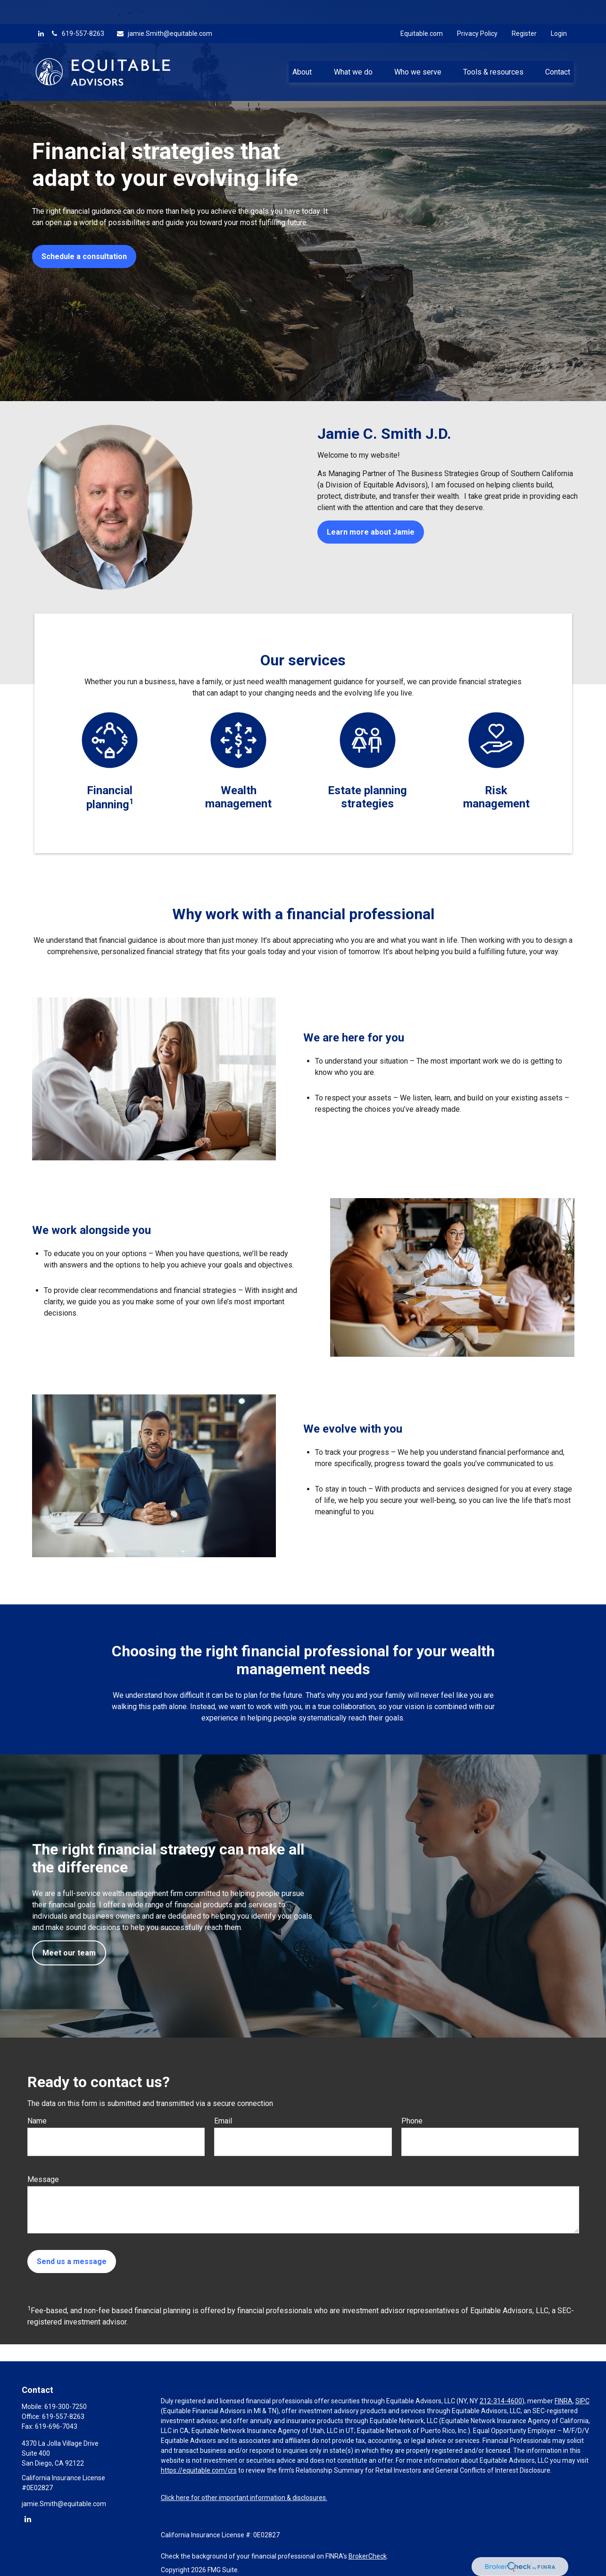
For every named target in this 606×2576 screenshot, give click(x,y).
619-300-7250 (65, 2406)
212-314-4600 (501, 2401)
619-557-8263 (77, 9)
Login (559, 9)
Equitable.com (421, 9)
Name (37, 2120)
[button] (302, 47)
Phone (412, 2120)
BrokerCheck (368, 2556)
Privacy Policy (477, 9)
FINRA (564, 2401)
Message (43, 2179)
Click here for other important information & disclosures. (244, 2497)
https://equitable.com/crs (199, 2470)
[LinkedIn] (41, 9)
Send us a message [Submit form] (72, 2261)
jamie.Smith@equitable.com (164, 9)
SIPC (582, 2401)
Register (524, 9)
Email (223, 2120)
